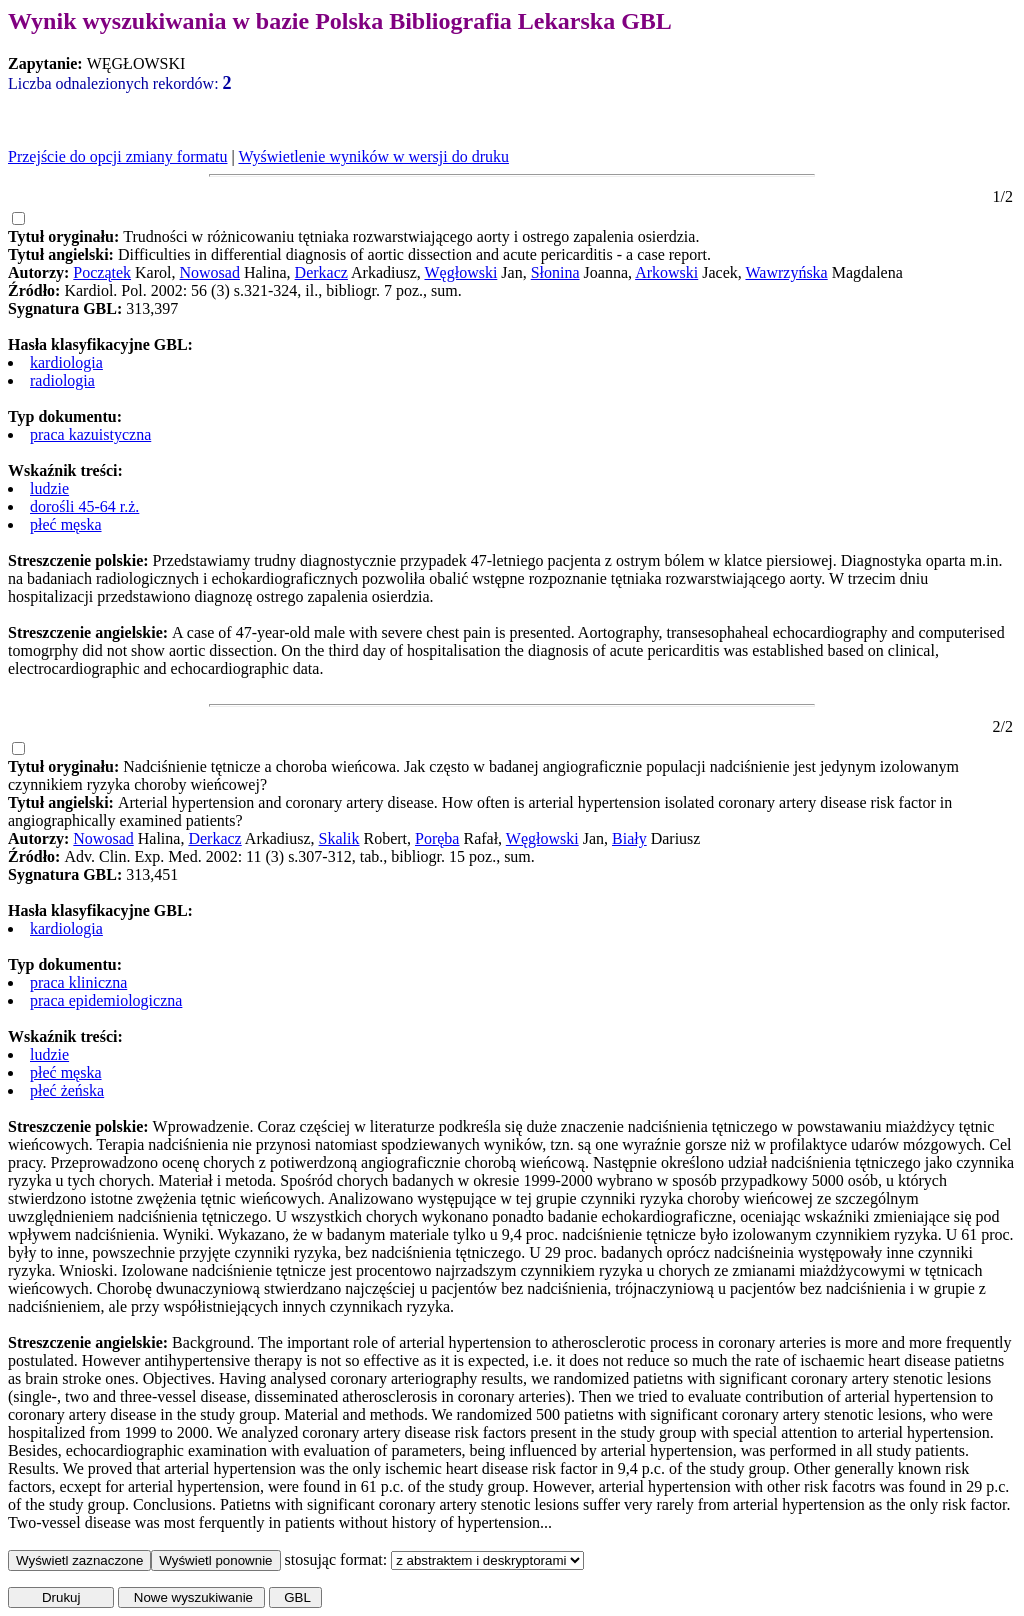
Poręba (437, 838)
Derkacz (321, 272)
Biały (629, 838)
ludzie (49, 488)
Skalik (339, 838)
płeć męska (66, 524)
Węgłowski (460, 272)
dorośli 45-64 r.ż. (84, 506)
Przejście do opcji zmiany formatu (117, 156)
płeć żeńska (67, 1090)
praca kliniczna (78, 982)
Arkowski (666, 272)
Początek (102, 272)
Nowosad (210, 272)
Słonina (555, 272)
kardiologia (66, 362)
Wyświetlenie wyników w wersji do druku (373, 156)
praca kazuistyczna (90, 434)
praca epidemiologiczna (106, 1000)
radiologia (62, 380)
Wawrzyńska (786, 272)
